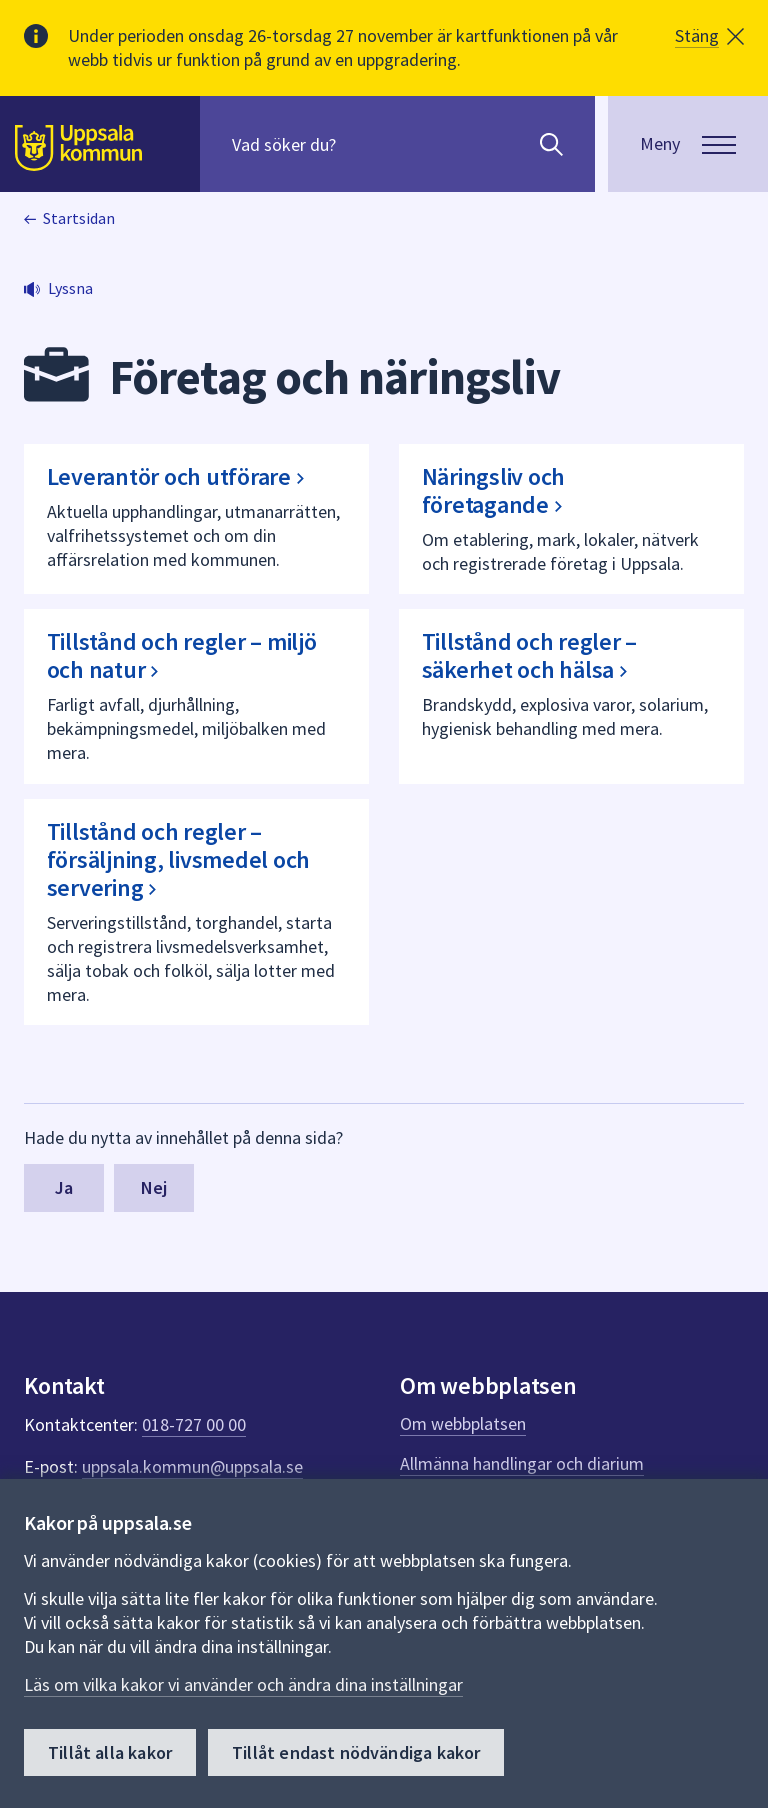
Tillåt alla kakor (110, 1752)
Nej (154, 1187)
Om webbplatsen (463, 1423)
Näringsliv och (498, 490)
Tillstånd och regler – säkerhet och (531, 655)
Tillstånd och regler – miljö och (182, 655)
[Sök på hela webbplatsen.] (360, 144)
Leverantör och (182, 476)
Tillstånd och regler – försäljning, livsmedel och (179, 859)
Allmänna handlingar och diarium (522, 1463)
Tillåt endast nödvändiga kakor (356, 1752)
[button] (709, 36)
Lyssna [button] (70, 288)
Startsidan (79, 218)
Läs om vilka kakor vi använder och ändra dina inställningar (243, 1684)
